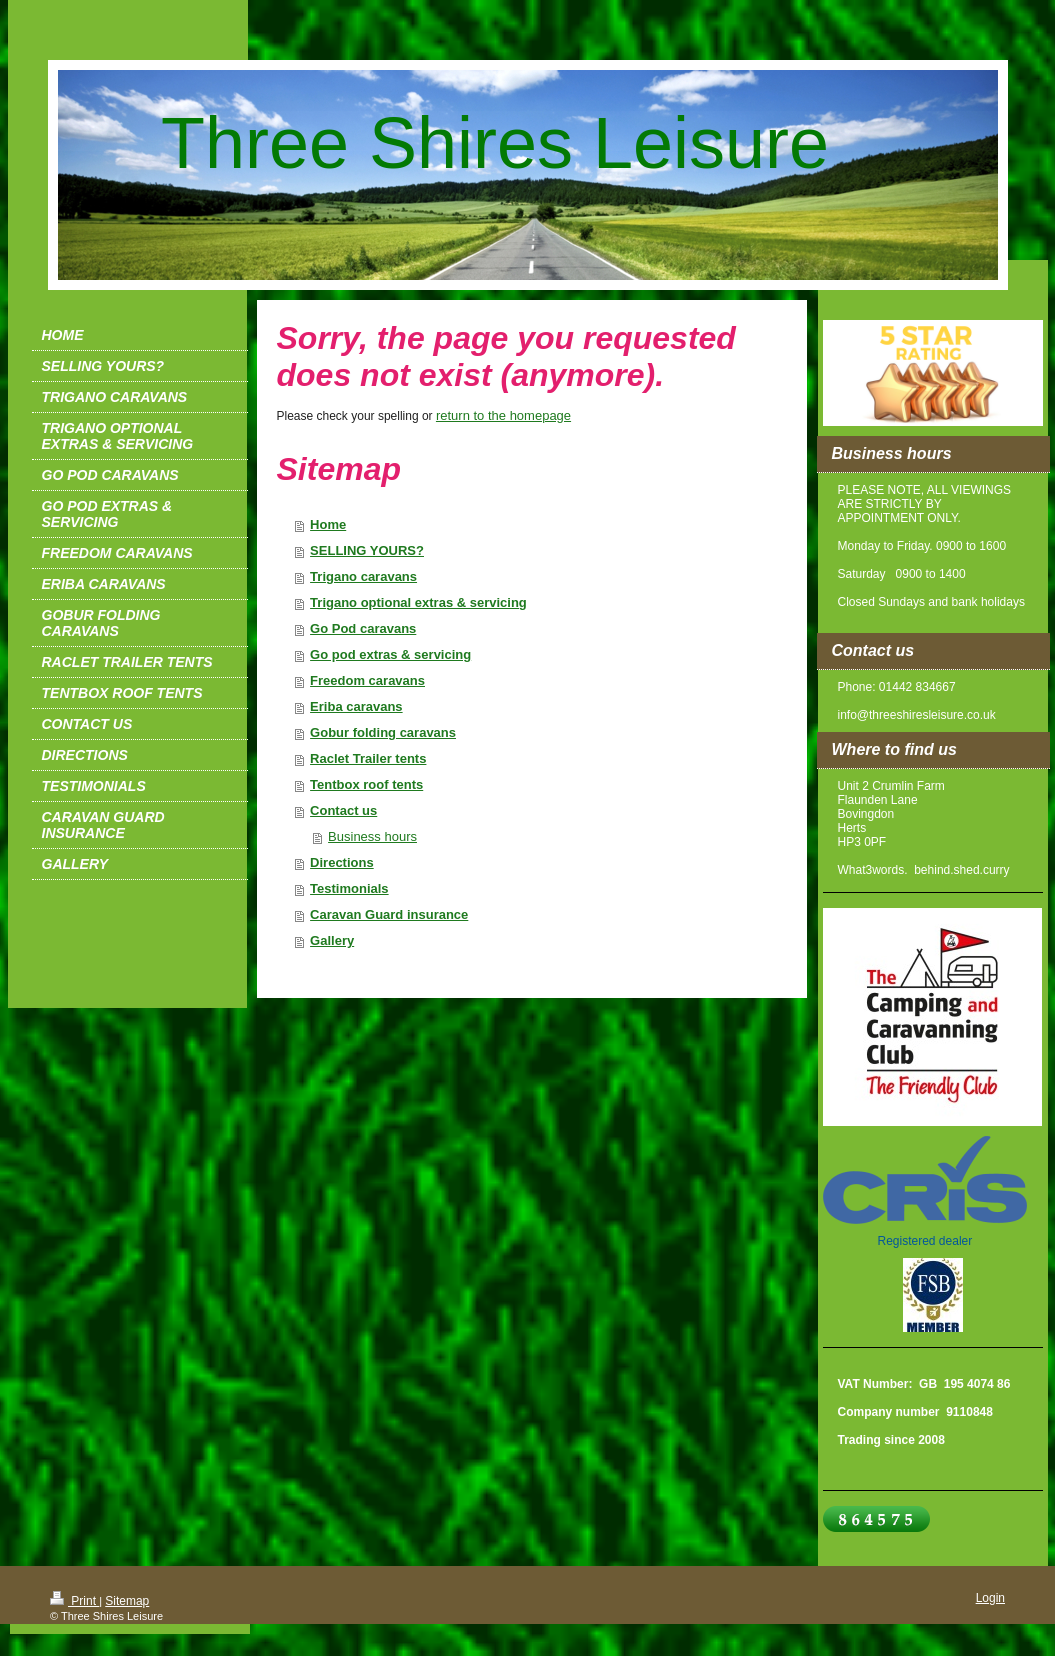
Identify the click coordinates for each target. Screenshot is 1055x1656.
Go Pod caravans (363, 628)
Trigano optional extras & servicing (418, 602)
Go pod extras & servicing (390, 654)
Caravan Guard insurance (389, 914)
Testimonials (349, 888)
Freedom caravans (367, 680)
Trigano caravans (363, 576)
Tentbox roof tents (366, 784)
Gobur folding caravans (383, 732)
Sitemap (127, 1601)
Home (328, 524)
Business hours (372, 836)
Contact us (343, 810)
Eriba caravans (356, 706)
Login (990, 1598)
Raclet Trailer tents (368, 758)
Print (74, 1601)
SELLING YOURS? (367, 550)
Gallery (332, 940)
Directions (342, 862)
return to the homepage (503, 415)
